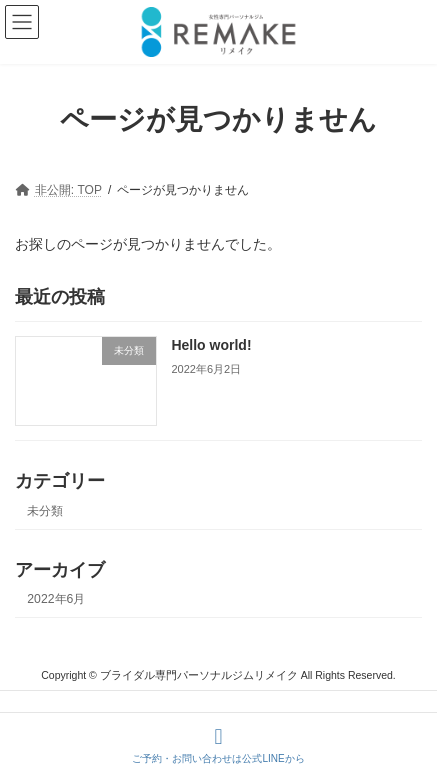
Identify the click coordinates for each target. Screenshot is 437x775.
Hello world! (211, 345)
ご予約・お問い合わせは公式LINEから (218, 745)
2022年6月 (56, 599)
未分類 (45, 511)
